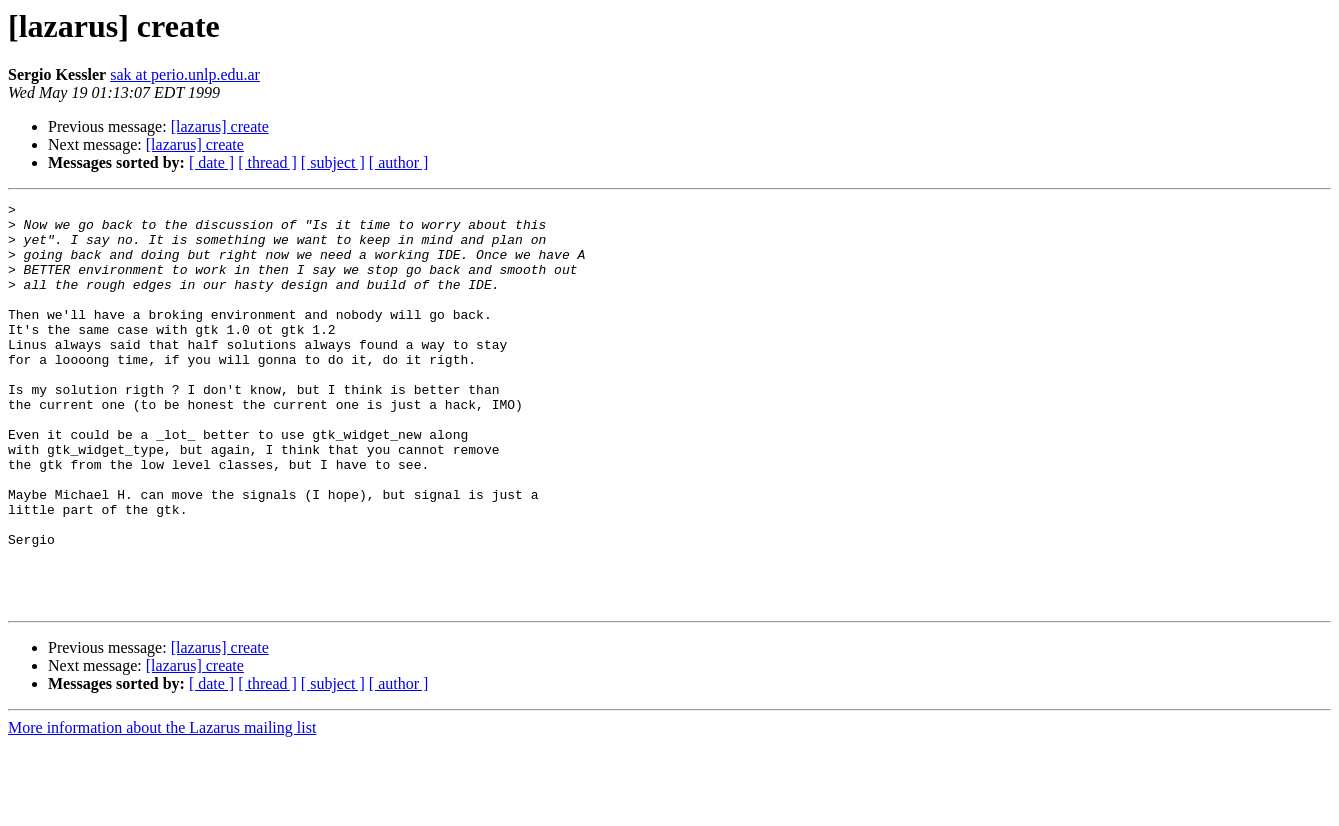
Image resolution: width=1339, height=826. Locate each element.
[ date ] (211, 162)
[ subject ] (333, 162)
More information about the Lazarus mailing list (162, 808)
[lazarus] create (220, 126)
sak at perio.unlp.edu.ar (185, 74)
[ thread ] (267, 162)
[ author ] (399, 162)
